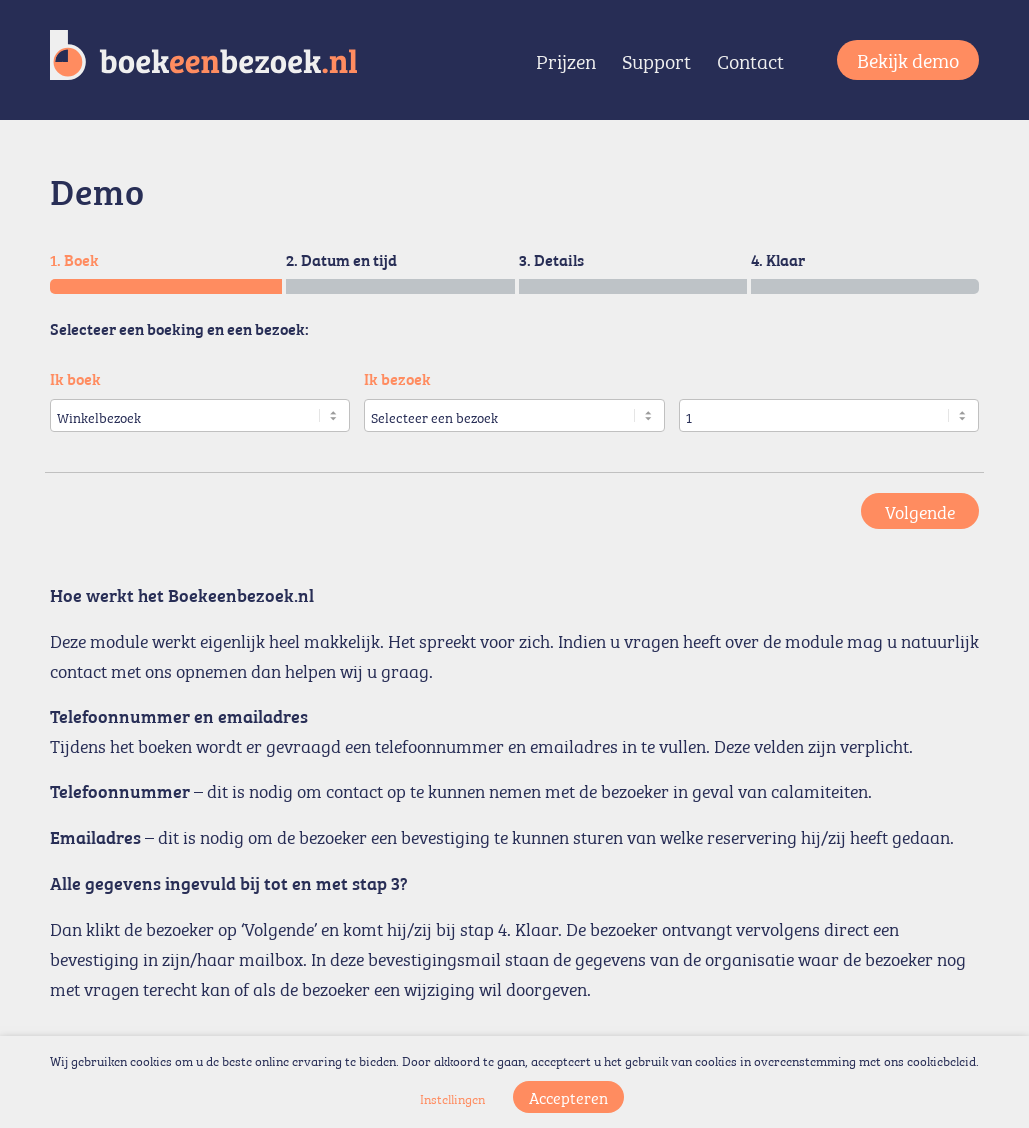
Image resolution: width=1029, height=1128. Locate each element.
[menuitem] (566, 60)
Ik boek (75, 378)
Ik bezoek (397, 378)
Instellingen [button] (452, 1098)
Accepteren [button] (568, 1096)
